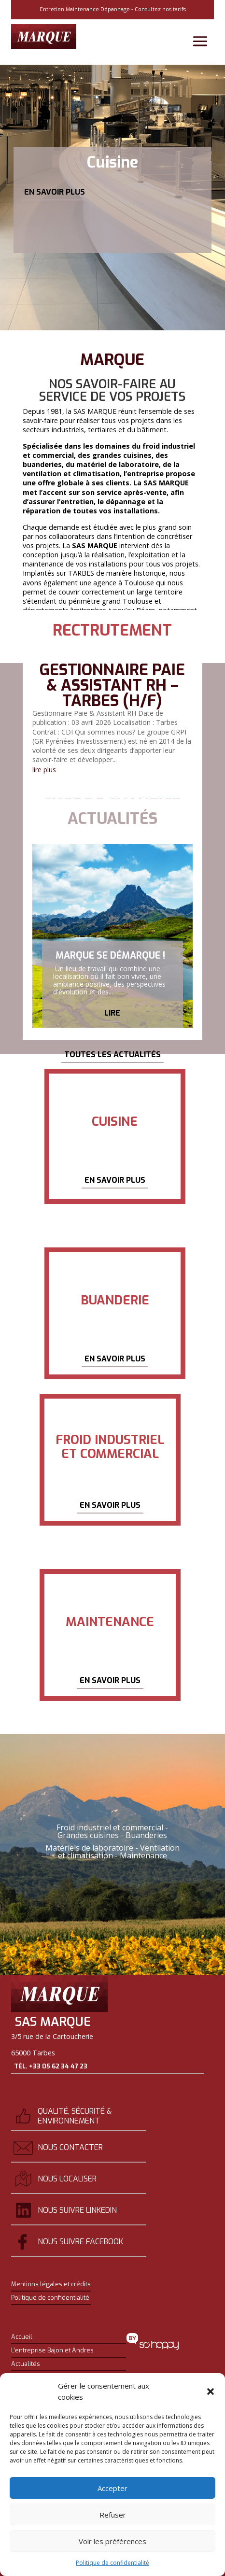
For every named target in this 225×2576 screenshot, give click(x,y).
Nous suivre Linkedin (77, 2210)
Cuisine (112, 162)
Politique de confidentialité (112, 2563)
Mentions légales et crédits (51, 2284)
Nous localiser (67, 2179)
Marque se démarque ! (110, 961)
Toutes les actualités (112, 1054)
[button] (210, 2391)
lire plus (44, 769)
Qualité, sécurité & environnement (75, 2115)
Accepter (112, 2488)
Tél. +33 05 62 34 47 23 (50, 2066)
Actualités (25, 2364)
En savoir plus (54, 192)
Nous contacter (70, 2147)
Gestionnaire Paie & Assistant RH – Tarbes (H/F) (112, 685)
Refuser (112, 2514)
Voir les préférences (112, 2541)
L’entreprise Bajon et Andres (52, 2350)
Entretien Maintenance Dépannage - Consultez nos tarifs (113, 9)
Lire (112, 1019)
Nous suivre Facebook (80, 2241)
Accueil (21, 2337)
